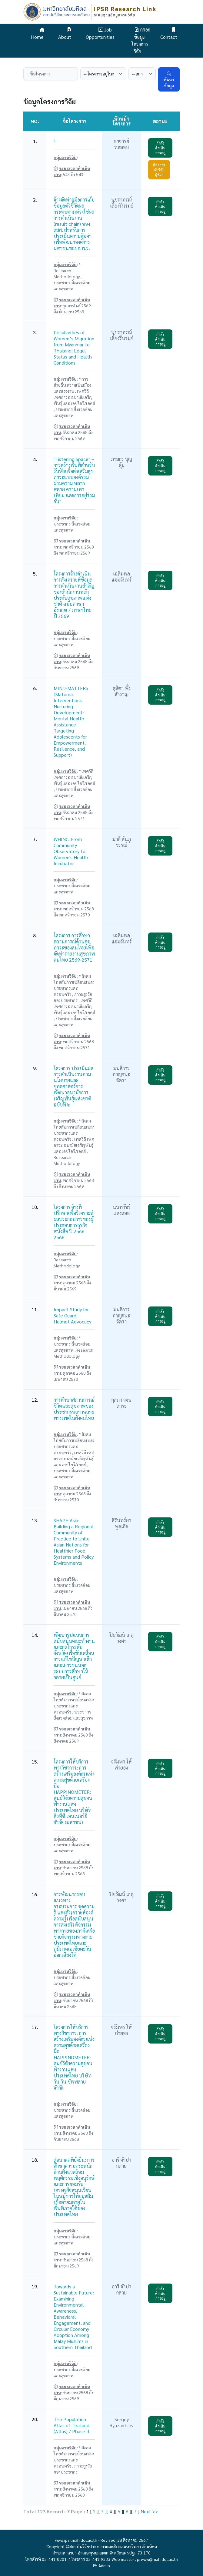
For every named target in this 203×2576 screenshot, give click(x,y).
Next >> (149, 2511)
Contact (168, 33)
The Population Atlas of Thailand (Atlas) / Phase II (71, 2425)
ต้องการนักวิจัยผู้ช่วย (159, 169)
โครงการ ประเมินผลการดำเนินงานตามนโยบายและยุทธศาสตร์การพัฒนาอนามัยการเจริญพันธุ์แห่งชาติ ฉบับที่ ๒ (73, 1086)
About (65, 33)
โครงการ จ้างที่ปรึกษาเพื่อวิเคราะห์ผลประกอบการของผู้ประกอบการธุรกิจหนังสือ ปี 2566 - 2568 (74, 1222)
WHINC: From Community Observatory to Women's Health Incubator (71, 851)
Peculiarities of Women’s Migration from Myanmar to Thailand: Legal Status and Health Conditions (74, 347)
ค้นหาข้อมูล (169, 79)
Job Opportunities (100, 33)
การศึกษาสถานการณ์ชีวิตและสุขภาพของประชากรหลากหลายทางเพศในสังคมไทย (74, 1408)
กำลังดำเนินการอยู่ (160, 148)
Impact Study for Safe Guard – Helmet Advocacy (72, 1315)
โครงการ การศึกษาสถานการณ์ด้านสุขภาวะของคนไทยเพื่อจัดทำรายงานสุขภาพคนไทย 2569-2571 (74, 947)
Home (38, 33)
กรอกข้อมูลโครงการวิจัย (140, 40)
